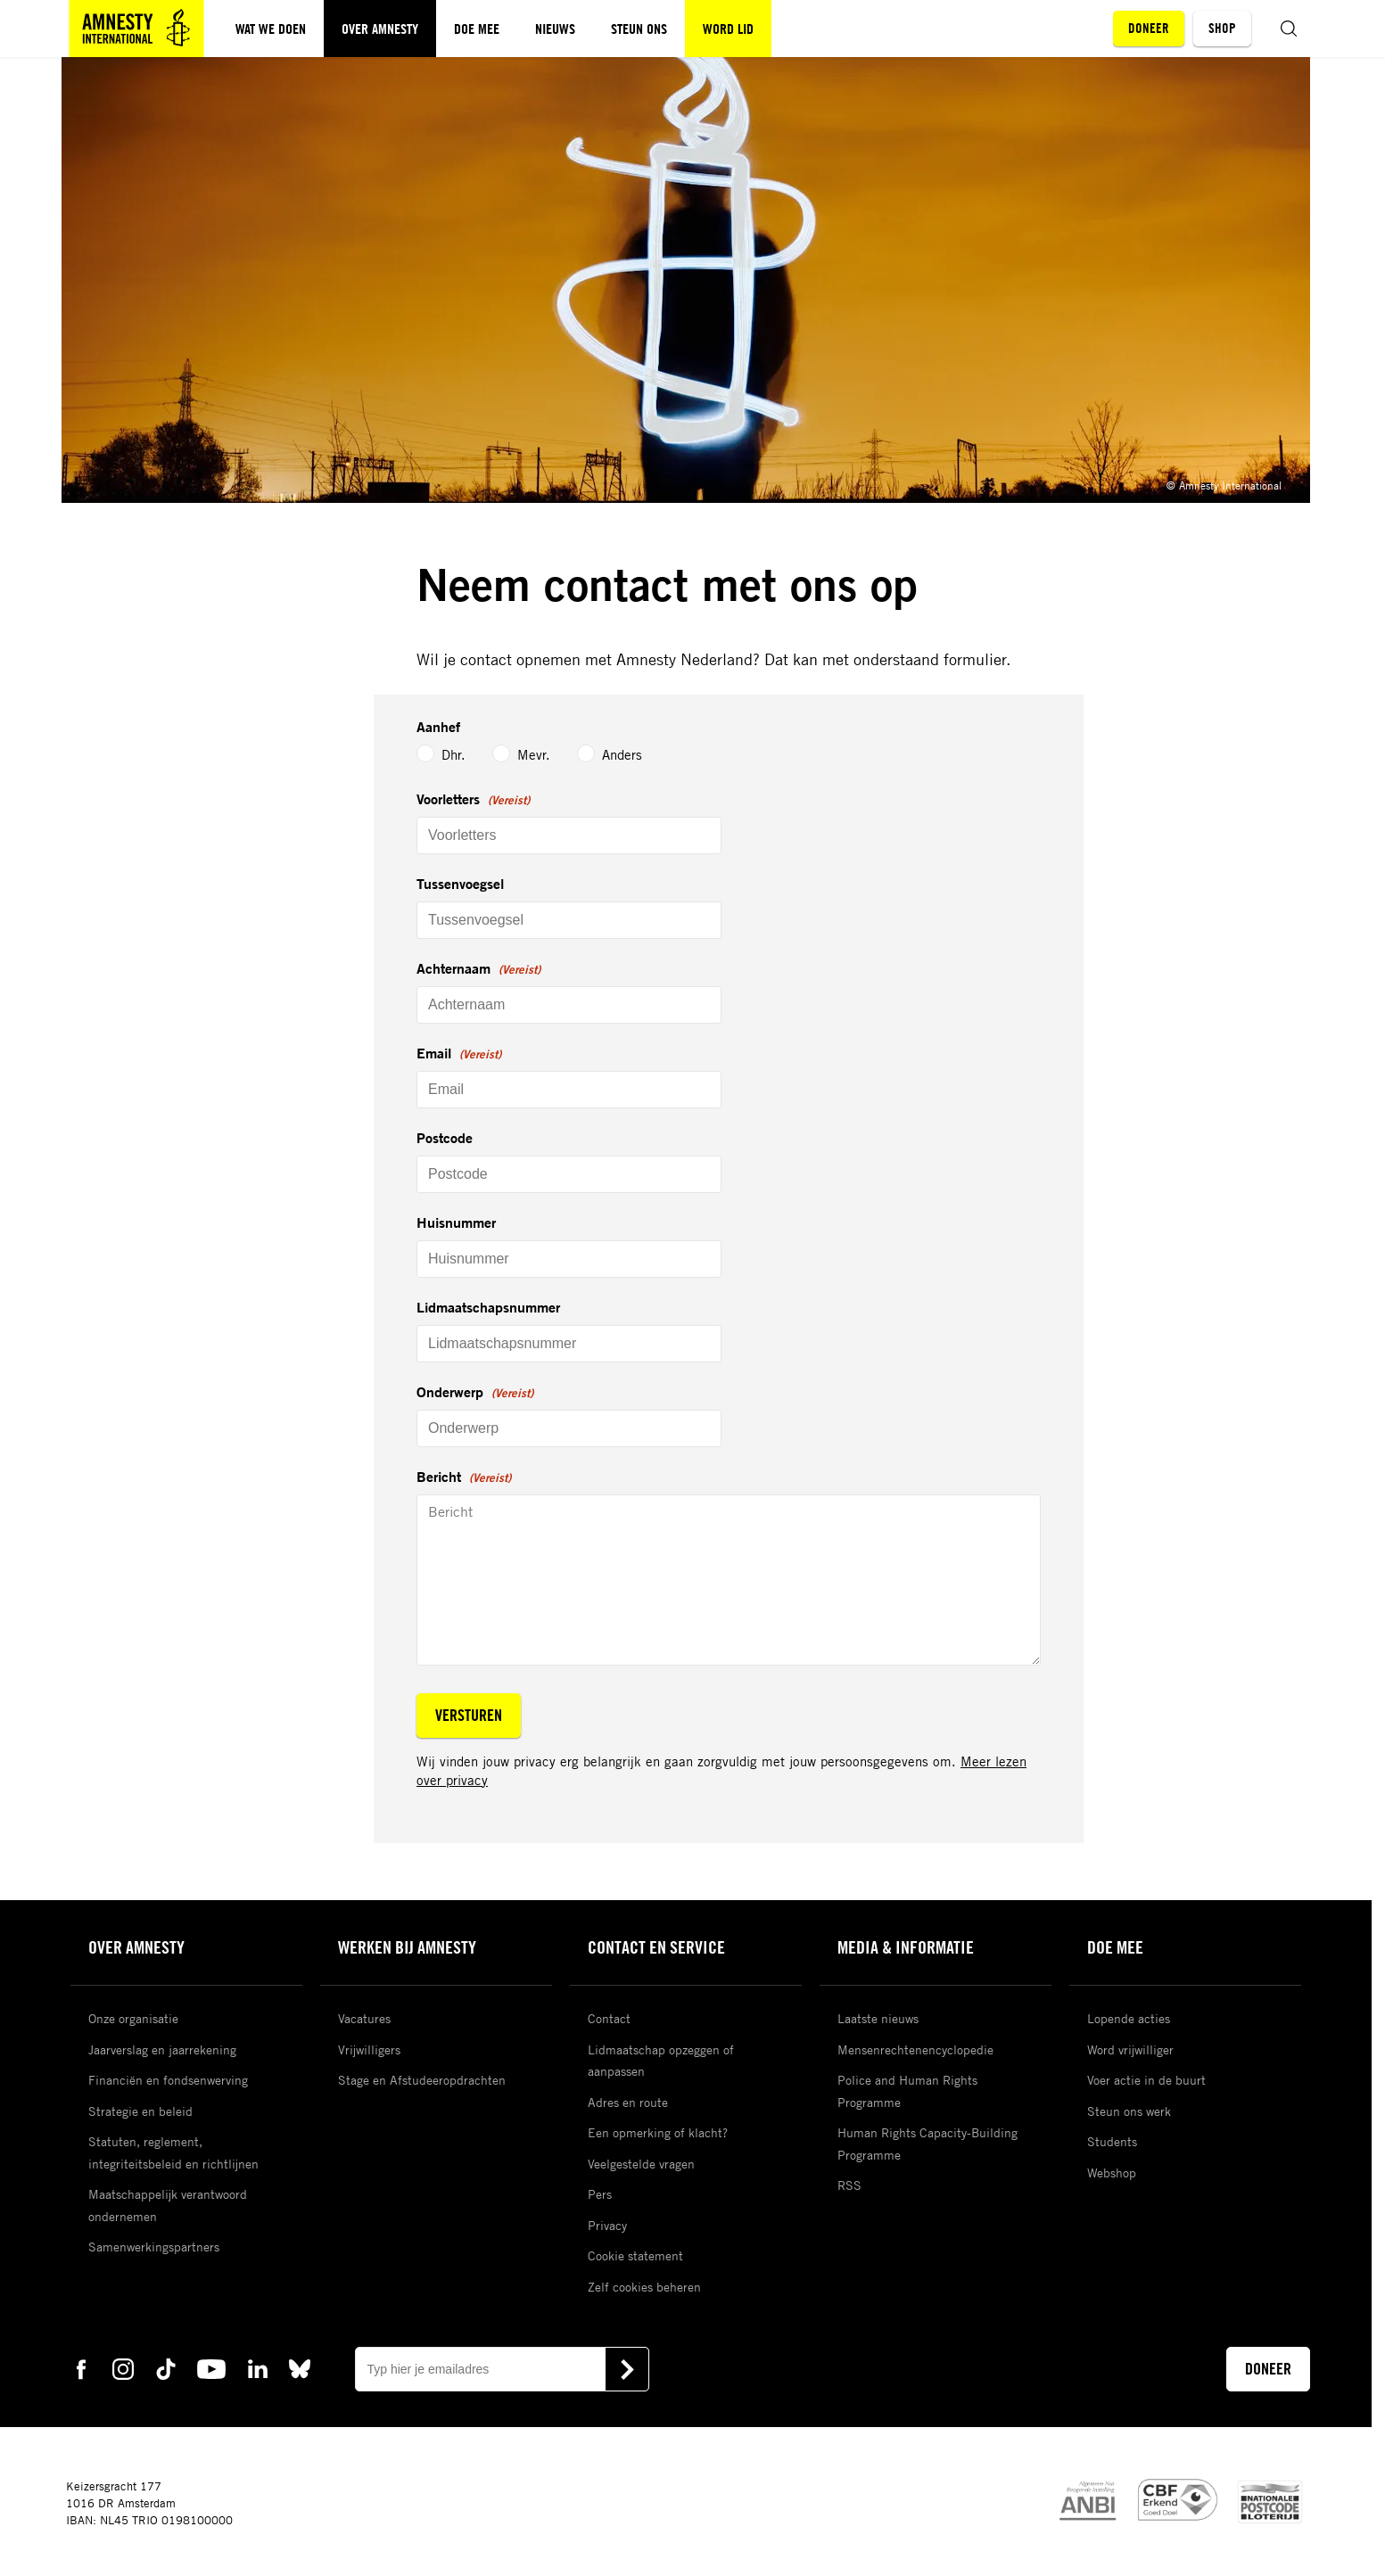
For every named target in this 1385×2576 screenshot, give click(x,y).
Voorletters (473, 800)
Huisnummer (456, 1222)
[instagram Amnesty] (123, 2368)
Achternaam (478, 969)
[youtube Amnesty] (211, 2368)
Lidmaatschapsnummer (488, 1307)
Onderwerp (474, 1393)
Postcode (444, 1138)
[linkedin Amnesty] (257, 2368)
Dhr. (428, 755)
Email (458, 1054)
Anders (608, 754)
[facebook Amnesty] (81, 2368)
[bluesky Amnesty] (299, 2368)
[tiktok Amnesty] (166, 2368)
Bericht (463, 1477)
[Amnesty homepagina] (136, 28)
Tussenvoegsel (460, 884)
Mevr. (519, 754)
